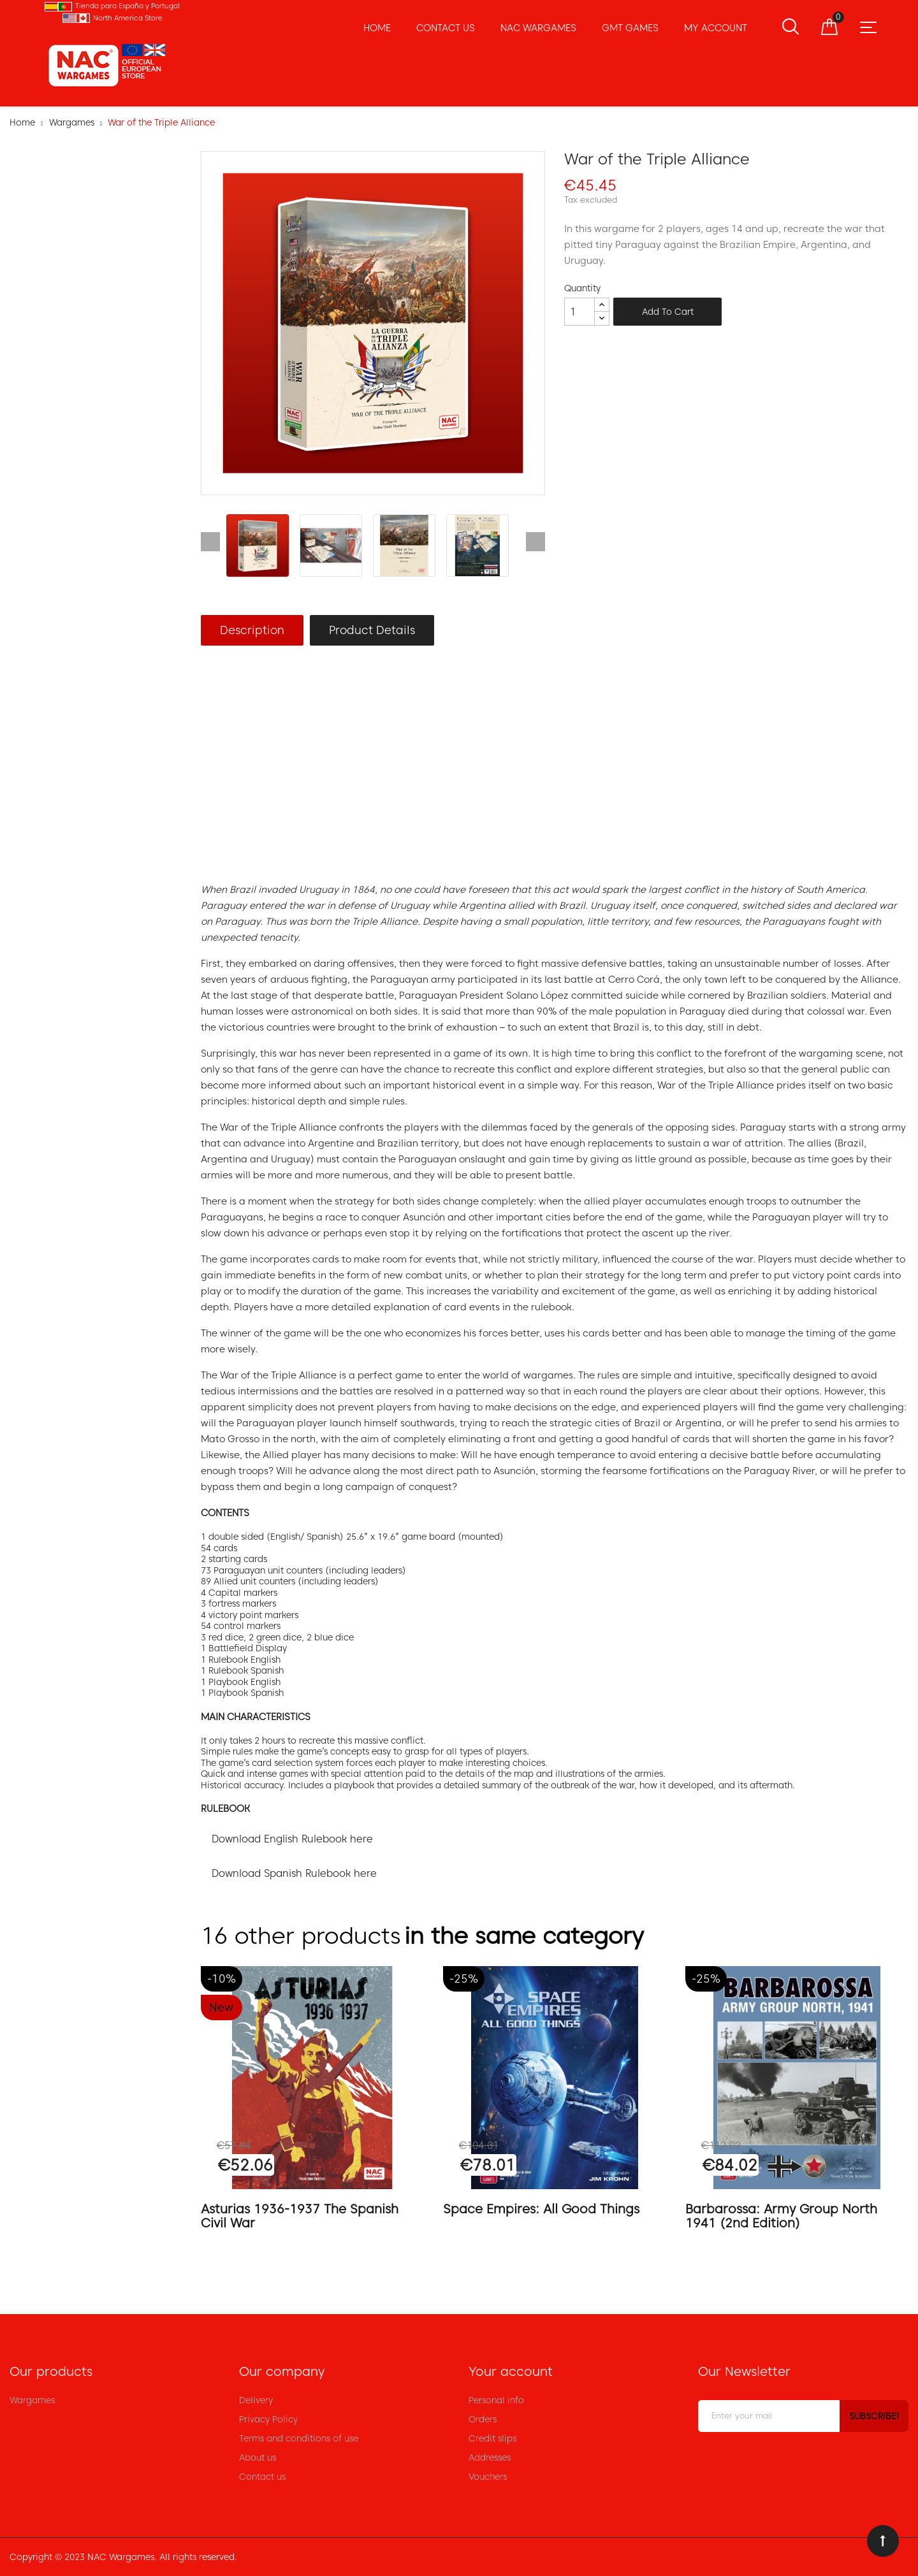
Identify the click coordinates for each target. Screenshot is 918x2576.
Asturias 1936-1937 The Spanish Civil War (299, 2216)
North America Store (128, 17)
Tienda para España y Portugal (127, 5)
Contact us (262, 2476)
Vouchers (488, 2476)
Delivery (256, 2400)
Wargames (32, 2400)
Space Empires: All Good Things (541, 2209)
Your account (511, 2371)
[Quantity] (579, 312)
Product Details (372, 630)
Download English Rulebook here (292, 1839)
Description (252, 630)
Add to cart (668, 312)
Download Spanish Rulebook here (294, 1873)
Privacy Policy (268, 2419)
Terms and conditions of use (298, 2438)
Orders (483, 2419)
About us (257, 2457)
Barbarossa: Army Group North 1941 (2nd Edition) (781, 2216)
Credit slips (492, 2438)
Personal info (496, 2400)
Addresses (490, 2457)
